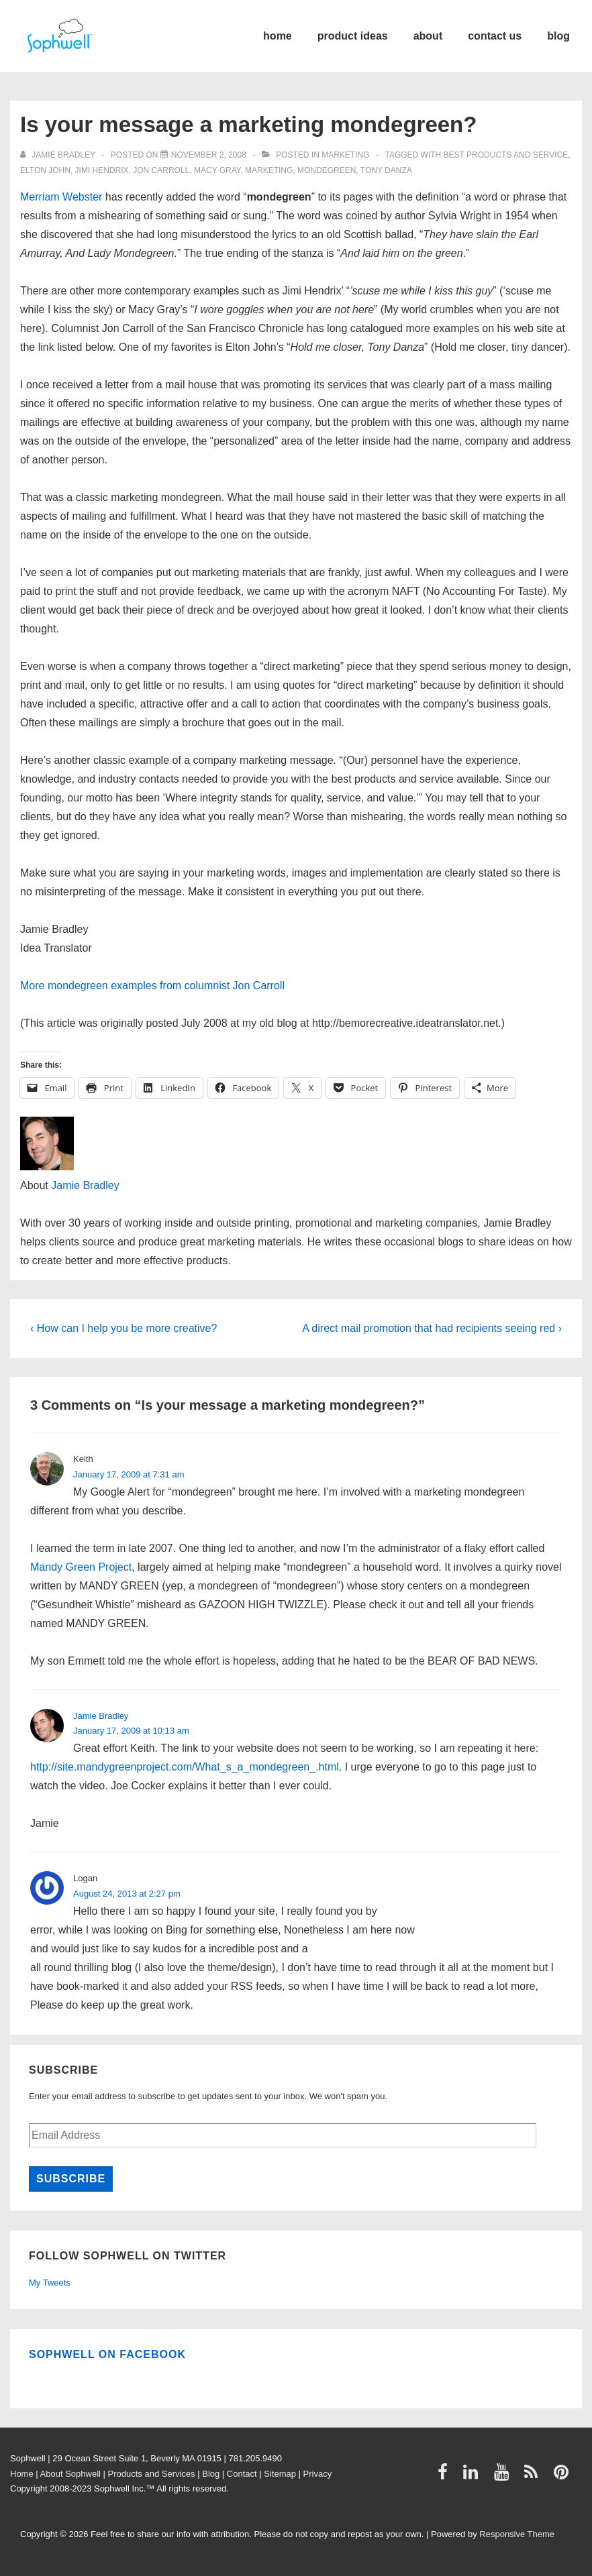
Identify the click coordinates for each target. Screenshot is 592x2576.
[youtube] (504, 2476)
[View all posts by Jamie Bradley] (58, 155)
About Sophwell (70, 2474)
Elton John (45, 170)
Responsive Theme (516, 2534)
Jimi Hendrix (102, 170)
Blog (210, 2474)
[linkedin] (473, 2476)
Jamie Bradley (85, 1185)
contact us (495, 36)
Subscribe (70, 2178)
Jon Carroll (161, 170)
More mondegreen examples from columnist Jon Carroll (152, 985)
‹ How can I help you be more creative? (123, 1328)
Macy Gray (217, 170)
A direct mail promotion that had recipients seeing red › (432, 1328)
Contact (242, 2474)
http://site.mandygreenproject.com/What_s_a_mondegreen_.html (184, 1767)
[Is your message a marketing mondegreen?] (208, 155)
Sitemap (280, 2474)
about (428, 36)
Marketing (345, 155)
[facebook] (446, 2476)
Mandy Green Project (81, 1567)
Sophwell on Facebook (107, 2354)
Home (22, 2474)
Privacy (317, 2474)
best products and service (506, 155)
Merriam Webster (61, 197)
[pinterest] (563, 2476)
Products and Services (151, 2474)
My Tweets (49, 2283)
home (277, 36)
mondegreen (326, 170)
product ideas (352, 36)
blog (558, 36)
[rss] (534, 2476)
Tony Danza (386, 170)
